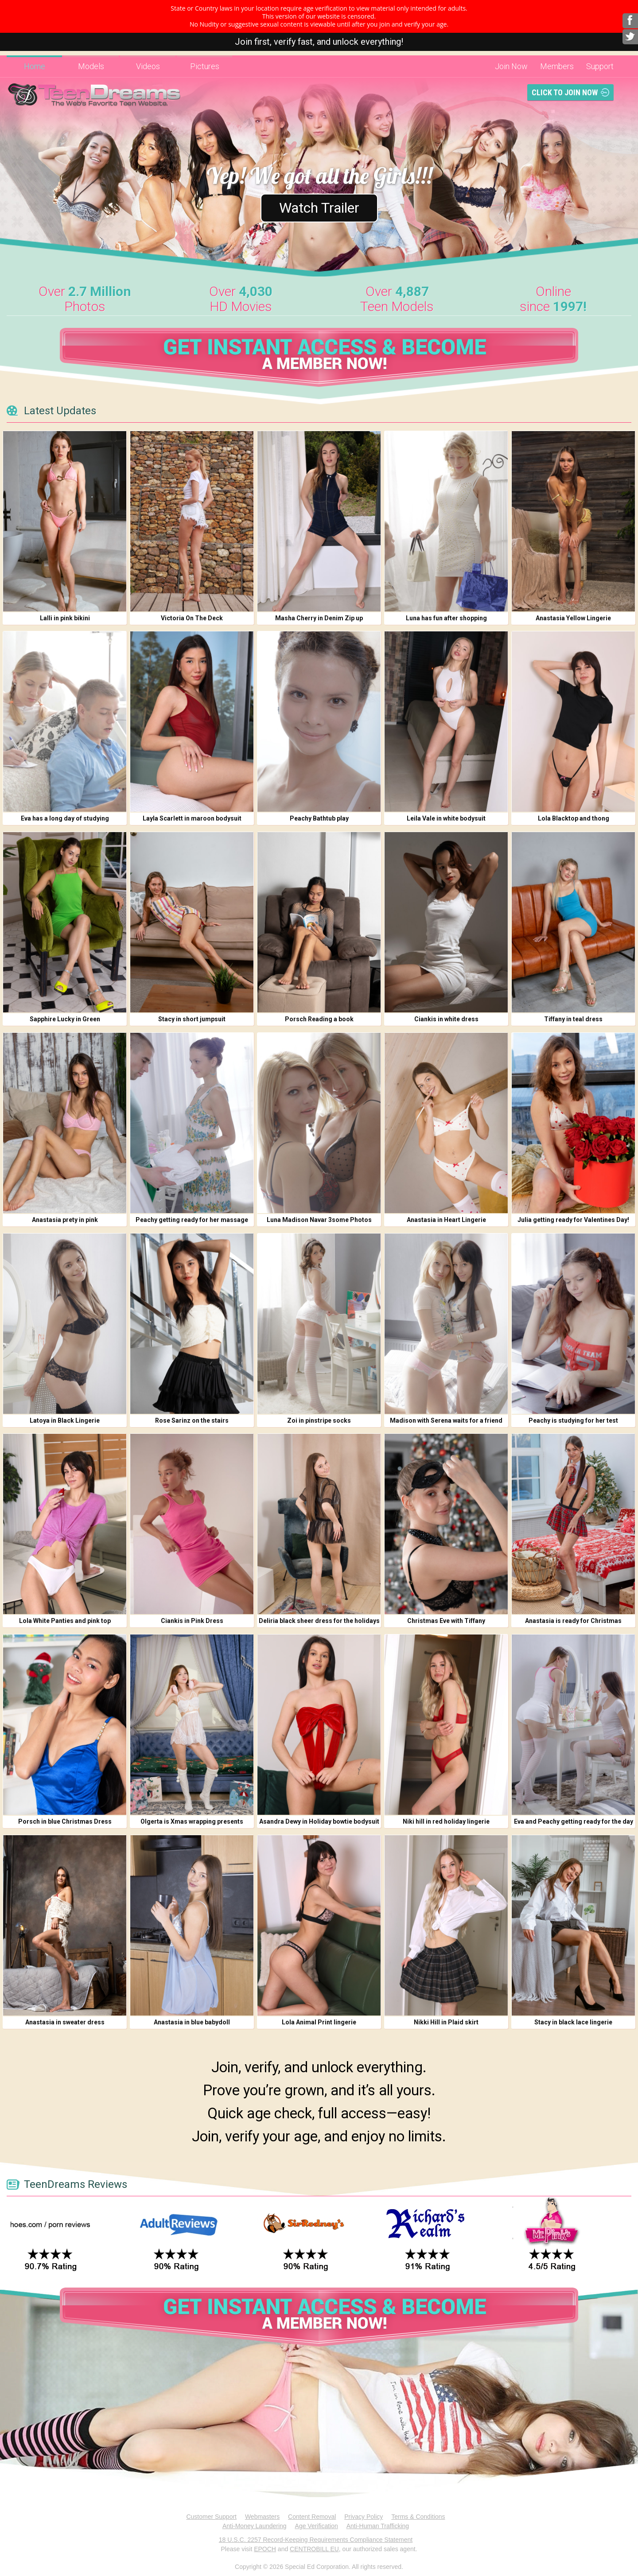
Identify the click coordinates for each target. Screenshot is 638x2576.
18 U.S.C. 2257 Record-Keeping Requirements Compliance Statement (315, 2539)
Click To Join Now (565, 92)
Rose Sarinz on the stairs (192, 1420)
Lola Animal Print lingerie (319, 2022)
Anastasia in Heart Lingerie (446, 1219)
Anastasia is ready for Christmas (573, 1620)
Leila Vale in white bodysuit (446, 818)
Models (91, 66)
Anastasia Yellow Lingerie (573, 618)
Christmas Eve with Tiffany (446, 1620)
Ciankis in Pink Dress (192, 1620)
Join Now (511, 66)
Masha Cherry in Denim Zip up (319, 618)
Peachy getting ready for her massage (192, 1219)
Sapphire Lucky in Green (65, 1019)
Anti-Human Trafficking (377, 2525)
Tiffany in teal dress (573, 1019)
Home (34, 66)
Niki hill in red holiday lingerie (446, 1821)
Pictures (204, 66)
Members (557, 66)
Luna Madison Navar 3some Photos (319, 1219)
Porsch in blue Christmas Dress (65, 1821)
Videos (148, 66)
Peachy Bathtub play (319, 818)
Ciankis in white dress (446, 1019)
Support (600, 66)
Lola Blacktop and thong (573, 818)
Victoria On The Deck (192, 618)
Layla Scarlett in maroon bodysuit (192, 818)
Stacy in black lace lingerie (573, 2022)
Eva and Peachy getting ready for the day (573, 1821)
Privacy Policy (363, 2516)
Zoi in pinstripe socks (319, 1420)
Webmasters (262, 2516)
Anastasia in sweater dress (65, 2022)
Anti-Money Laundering (254, 2525)
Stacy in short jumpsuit (192, 1019)
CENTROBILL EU (314, 2549)
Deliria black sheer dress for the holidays (319, 1620)
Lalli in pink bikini (65, 618)
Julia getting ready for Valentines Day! (573, 1219)
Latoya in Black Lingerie (65, 1420)
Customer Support (211, 2516)
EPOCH (265, 2549)
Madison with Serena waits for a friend (446, 1420)
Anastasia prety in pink (65, 1219)
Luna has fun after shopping (446, 618)
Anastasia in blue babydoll (192, 2022)
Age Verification (316, 2525)
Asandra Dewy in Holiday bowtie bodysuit (319, 1821)
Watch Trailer (319, 207)
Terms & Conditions (418, 2516)
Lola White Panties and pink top (65, 1620)
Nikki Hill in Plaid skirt (446, 2022)
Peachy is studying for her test (573, 1420)
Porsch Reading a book (319, 1019)
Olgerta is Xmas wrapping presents (191, 1821)
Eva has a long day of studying (65, 818)
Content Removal (312, 2516)
